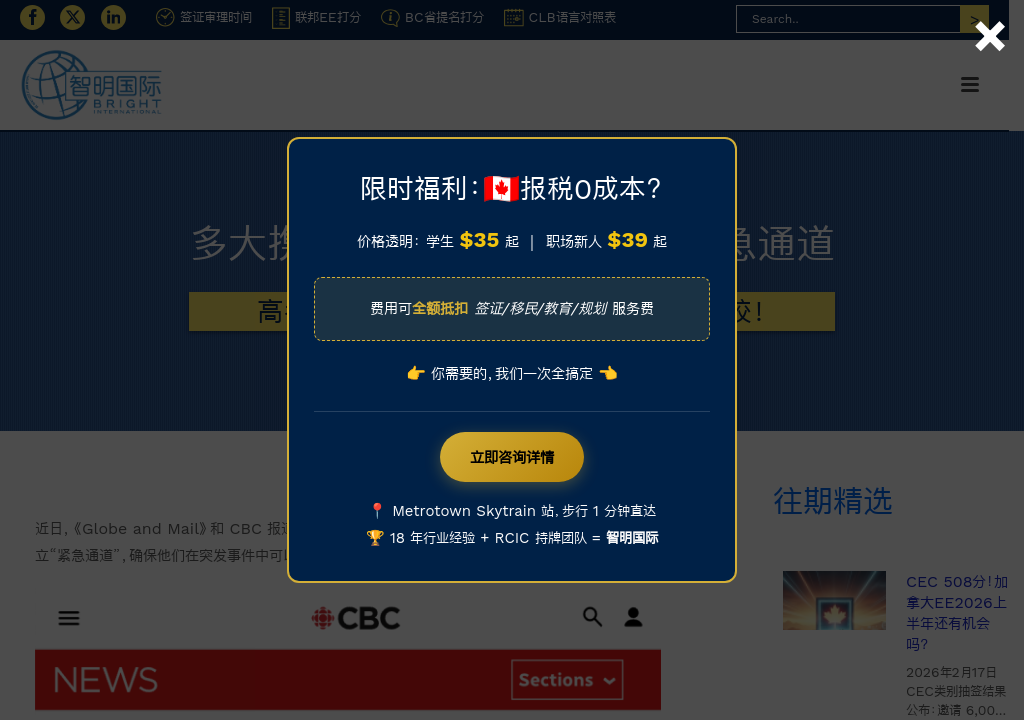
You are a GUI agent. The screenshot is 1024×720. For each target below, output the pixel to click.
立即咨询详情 (512, 457)
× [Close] (990, 13)
